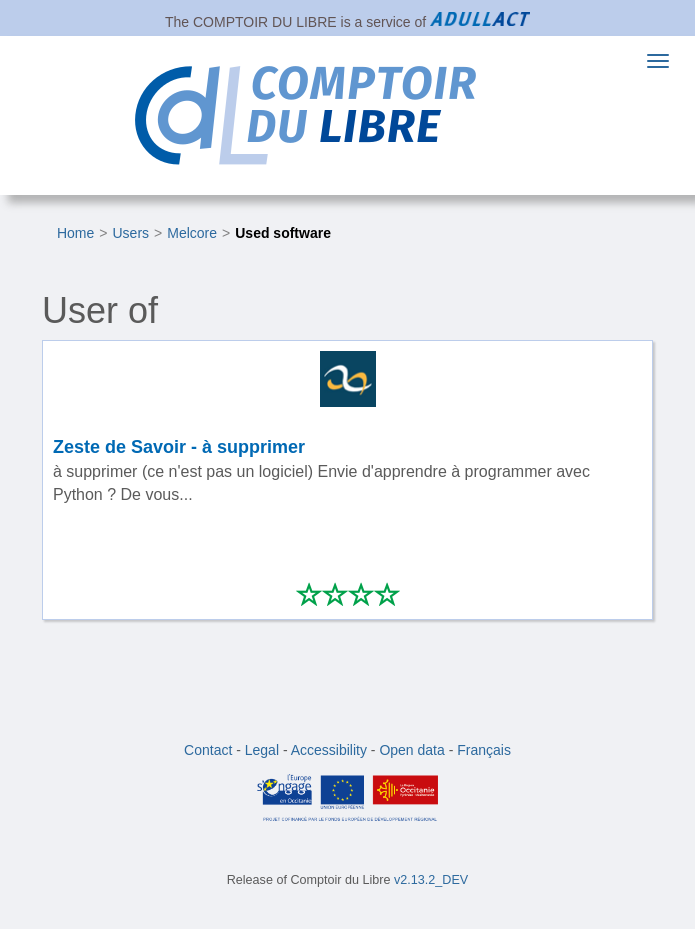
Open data (411, 750)
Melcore (192, 233)
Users (131, 233)
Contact (208, 750)
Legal (262, 750)
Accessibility (329, 750)
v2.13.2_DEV (431, 880)
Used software (283, 233)
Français (484, 750)
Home (75, 233)
